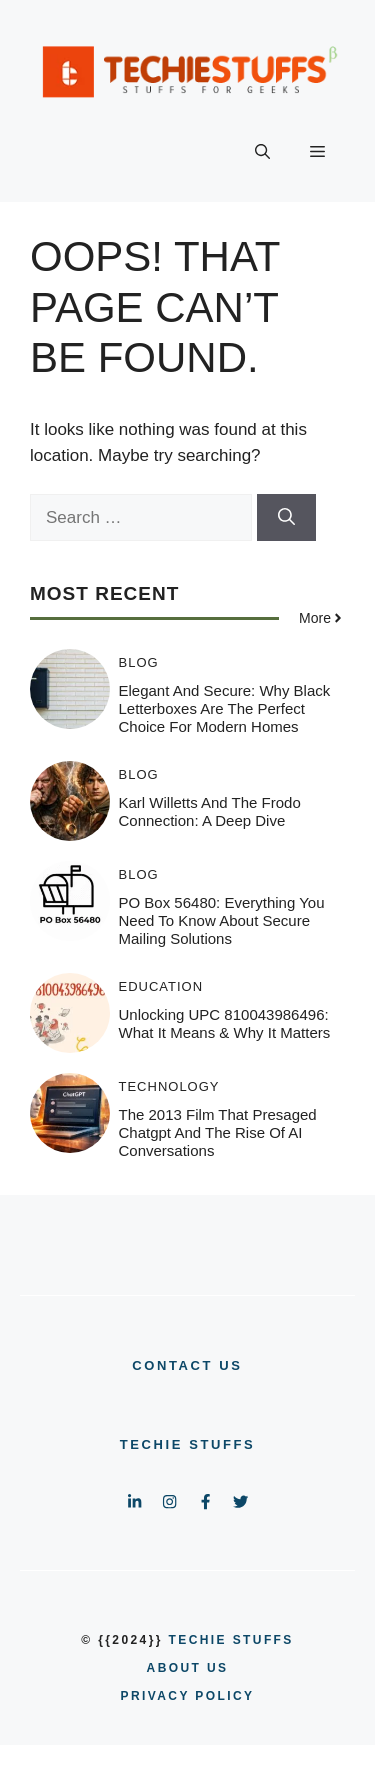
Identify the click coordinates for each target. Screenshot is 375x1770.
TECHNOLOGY (169, 1086)
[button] (262, 152)
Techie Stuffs (188, 1444)
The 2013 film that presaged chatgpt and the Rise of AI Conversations (218, 1132)
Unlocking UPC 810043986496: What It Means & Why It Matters (225, 1023)
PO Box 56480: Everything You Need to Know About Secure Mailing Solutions (222, 920)
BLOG (139, 662)
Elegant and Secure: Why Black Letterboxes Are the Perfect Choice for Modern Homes (225, 708)
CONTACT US (187, 1365)
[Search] (286, 518)
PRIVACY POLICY (188, 1696)
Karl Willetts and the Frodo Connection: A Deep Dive (210, 811)
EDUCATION (161, 986)
